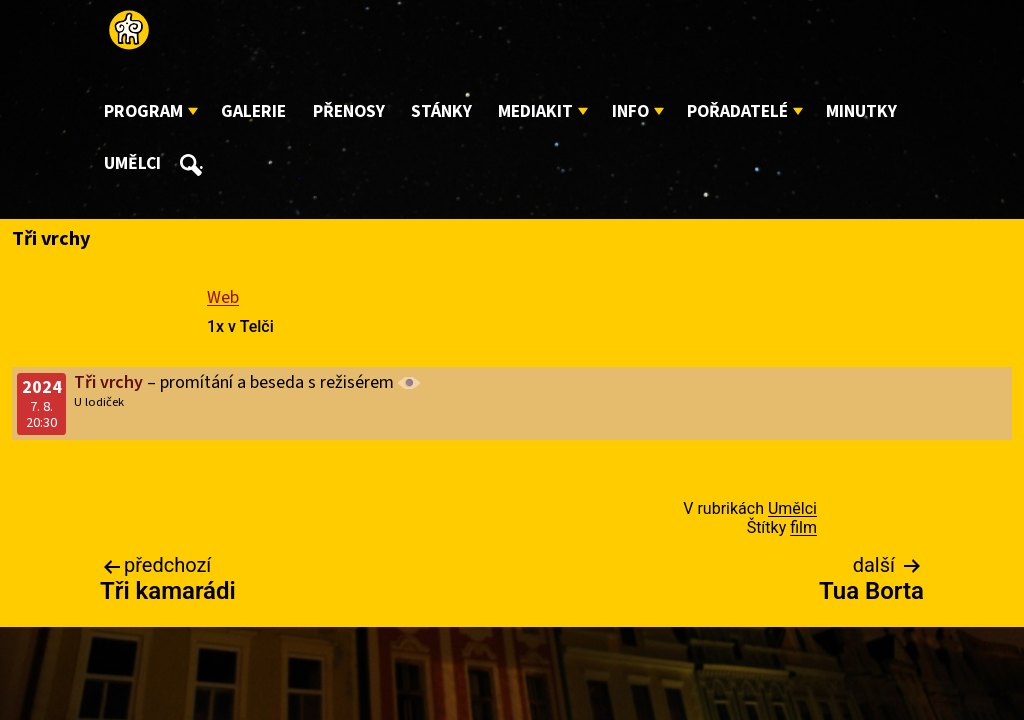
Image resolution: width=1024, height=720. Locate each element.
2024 (42, 387)
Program (143, 111)
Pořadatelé (737, 111)
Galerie (253, 111)
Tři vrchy (108, 382)
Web (223, 297)
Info (630, 111)
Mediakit (535, 111)
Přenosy (349, 111)
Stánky (441, 111)
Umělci (132, 163)
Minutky (861, 111)
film (803, 527)
